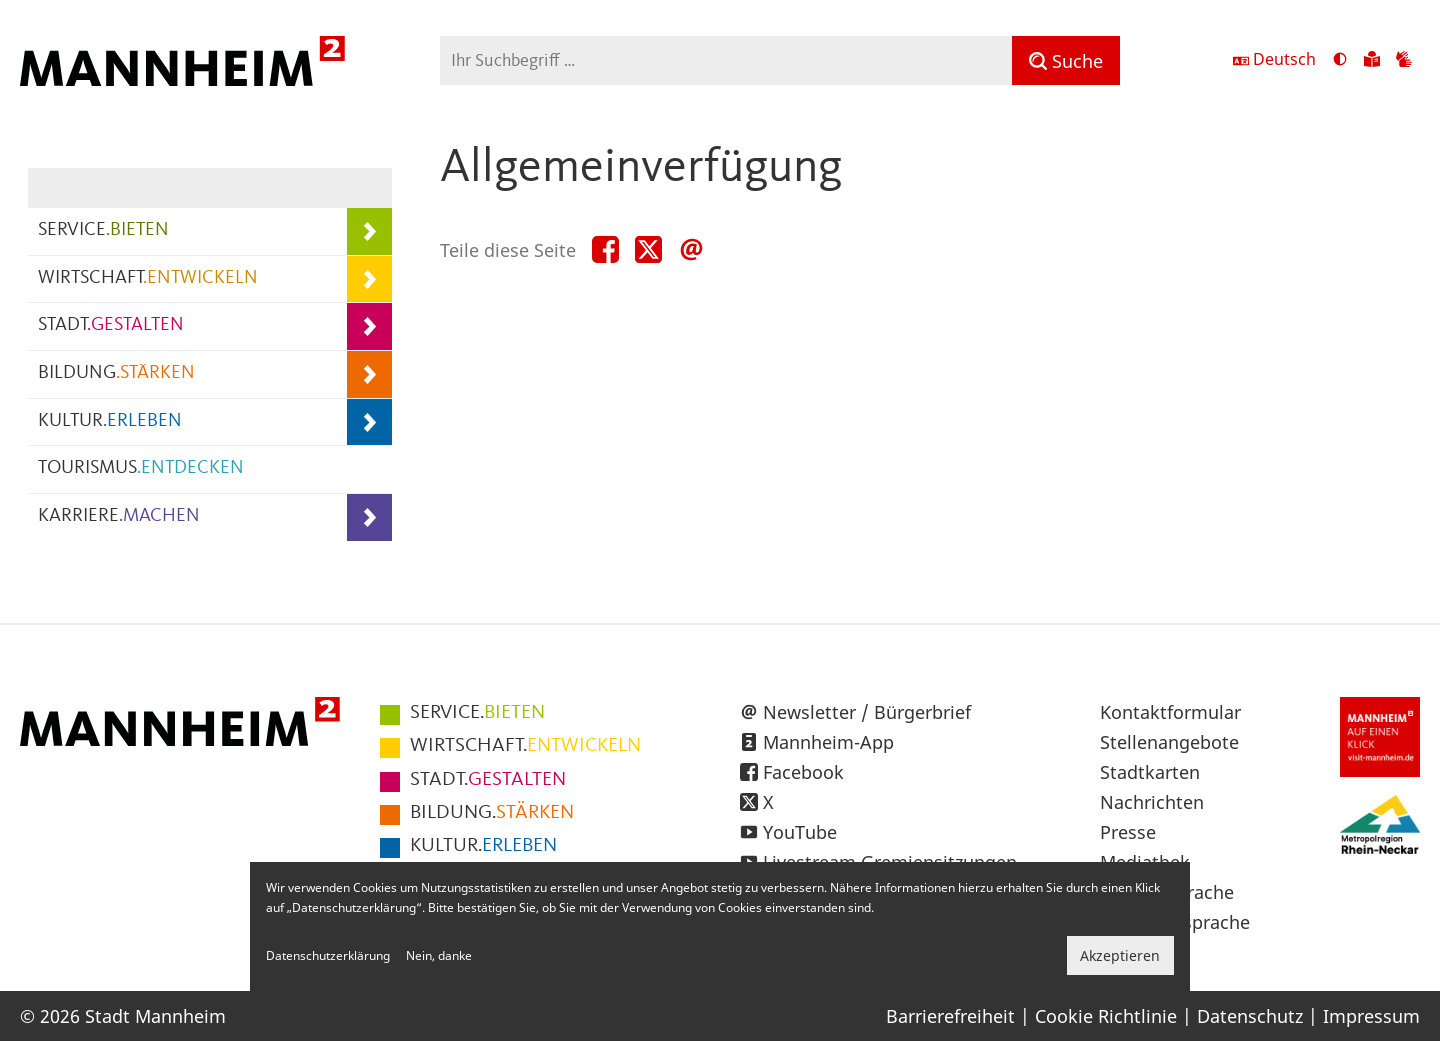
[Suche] (1066, 60)
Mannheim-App (828, 742)
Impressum (1371, 1016)
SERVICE (103, 230)
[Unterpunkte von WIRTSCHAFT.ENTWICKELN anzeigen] (369, 279)
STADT (111, 325)
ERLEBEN (483, 846)
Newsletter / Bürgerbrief (867, 712)
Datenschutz (1250, 1016)
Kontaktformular (1170, 712)
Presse (1128, 832)
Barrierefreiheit (950, 1016)
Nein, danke (439, 955)
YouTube (800, 832)
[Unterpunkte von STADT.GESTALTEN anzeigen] (369, 326)
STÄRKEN (492, 813)
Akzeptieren (1120, 955)
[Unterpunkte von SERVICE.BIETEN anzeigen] (369, 231)
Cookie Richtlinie (1106, 1016)
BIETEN (477, 713)
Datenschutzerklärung (328, 955)
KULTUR (110, 421)
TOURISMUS (141, 468)
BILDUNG (116, 373)
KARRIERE (119, 516)
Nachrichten (1152, 802)
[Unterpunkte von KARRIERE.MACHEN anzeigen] (369, 517)
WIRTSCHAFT (148, 278)
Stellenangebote (1169, 742)
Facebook (803, 772)
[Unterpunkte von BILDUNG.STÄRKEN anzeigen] (369, 374)
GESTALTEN (488, 780)
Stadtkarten (1150, 772)
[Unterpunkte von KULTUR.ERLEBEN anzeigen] (369, 422)
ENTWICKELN (525, 746)
